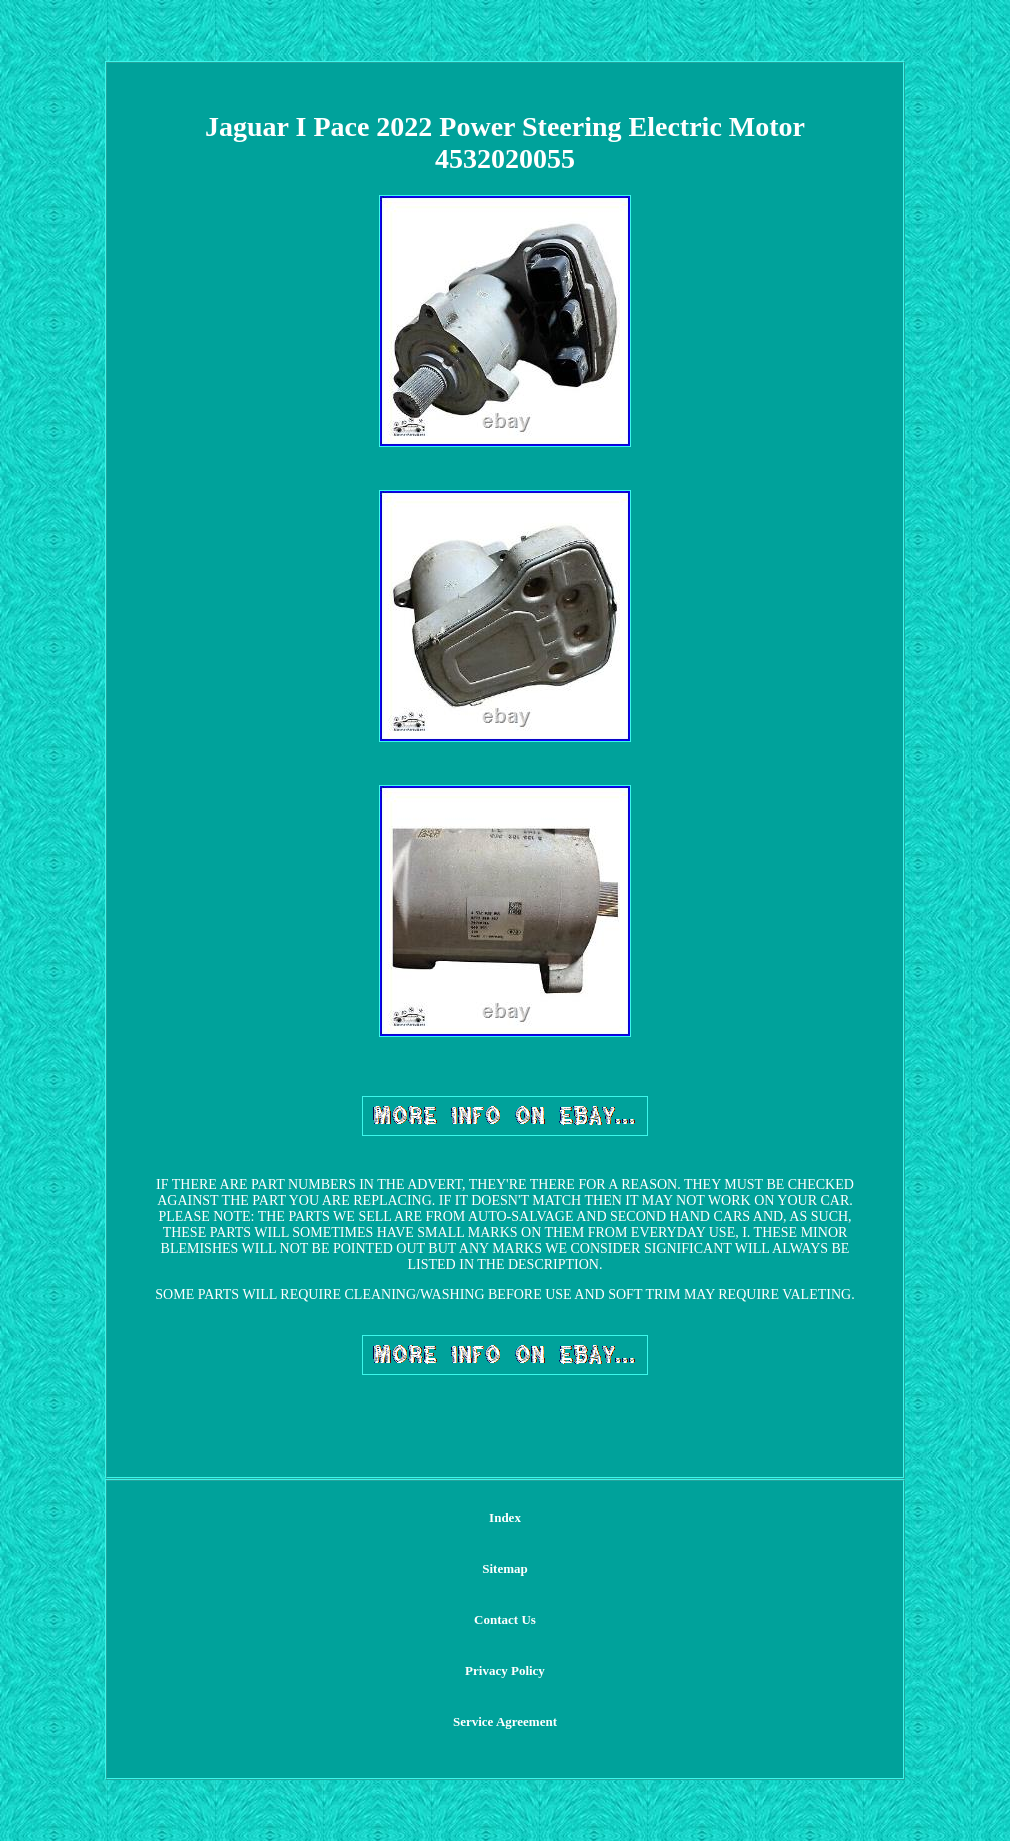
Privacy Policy (505, 1670)
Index (505, 1517)
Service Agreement (505, 1721)
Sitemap (505, 1568)
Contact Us (505, 1619)
